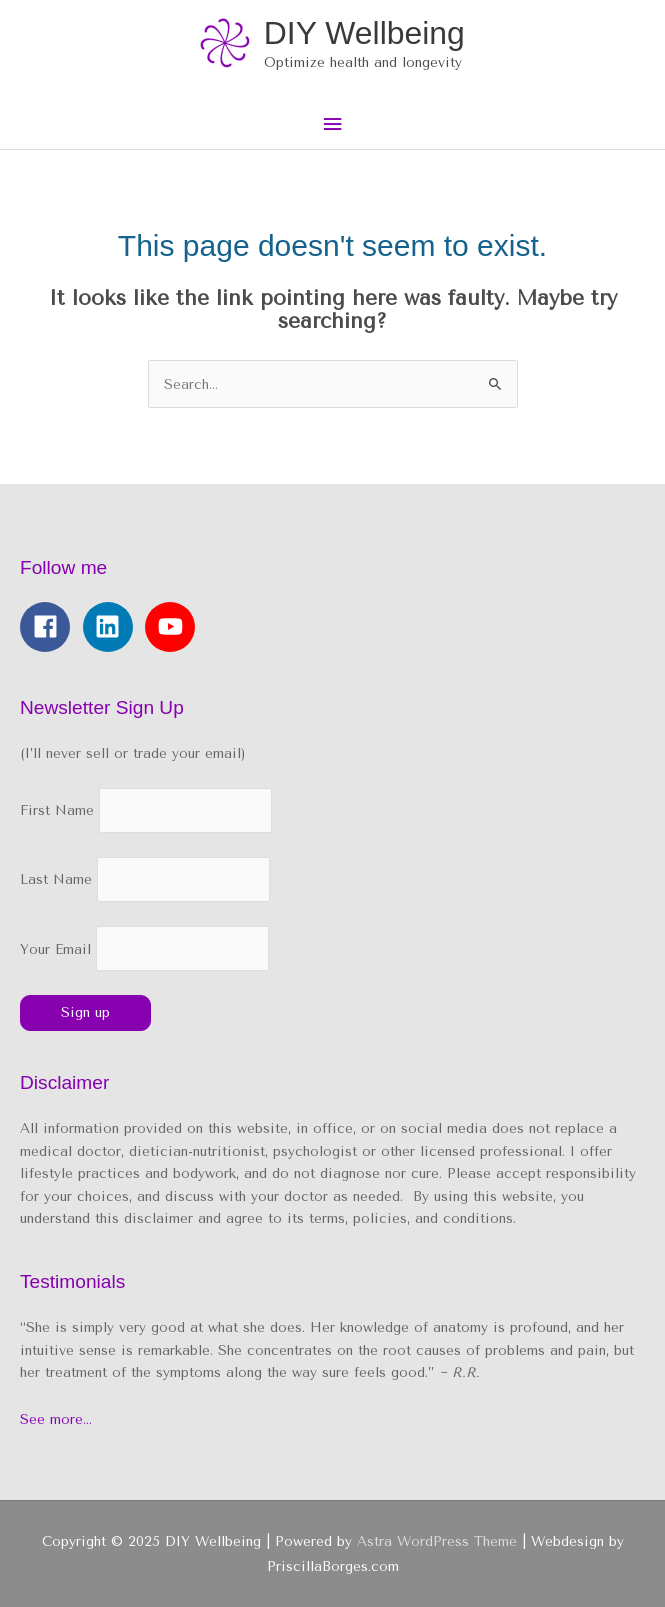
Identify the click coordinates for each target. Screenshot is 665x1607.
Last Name (56, 880)
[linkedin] (112, 627)
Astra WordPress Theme (437, 1541)
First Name (57, 811)
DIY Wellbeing (364, 33)
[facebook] (49, 627)
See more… (56, 1419)
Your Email (144, 949)
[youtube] (174, 627)
